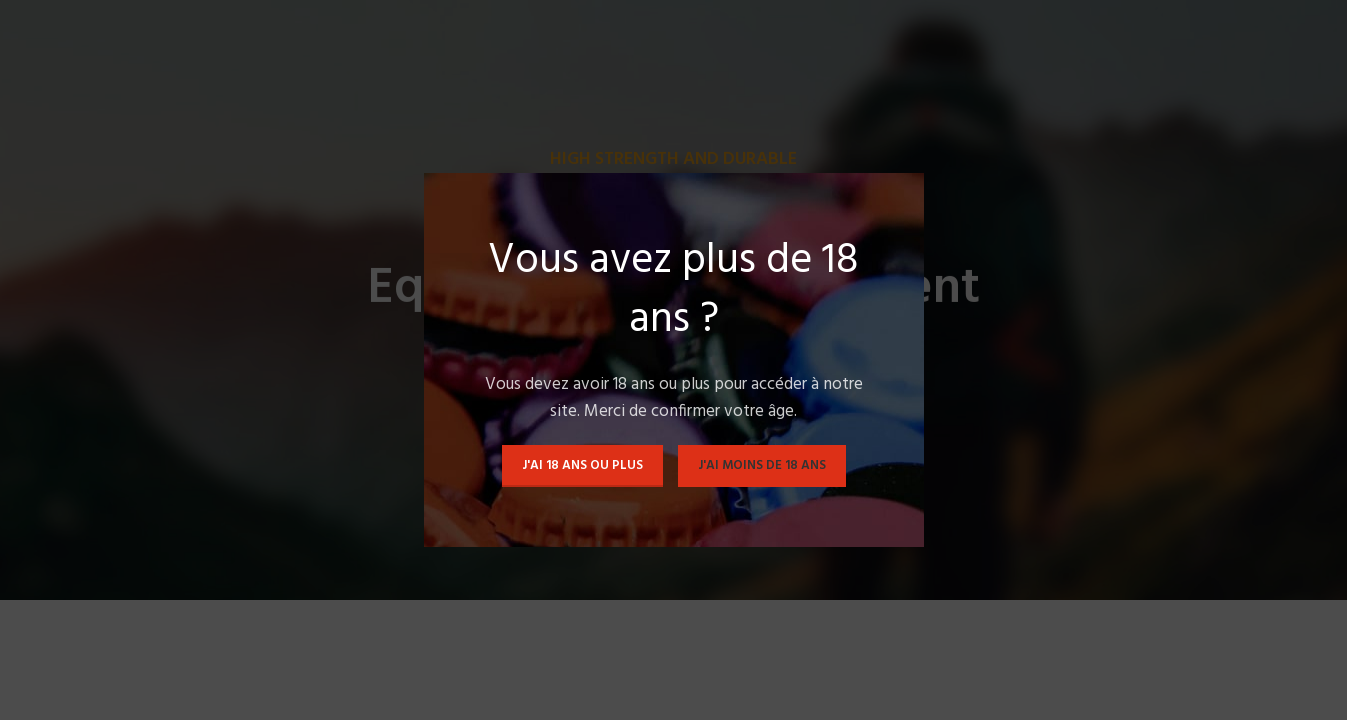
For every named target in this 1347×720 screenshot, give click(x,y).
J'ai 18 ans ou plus (582, 465)
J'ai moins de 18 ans (762, 465)
